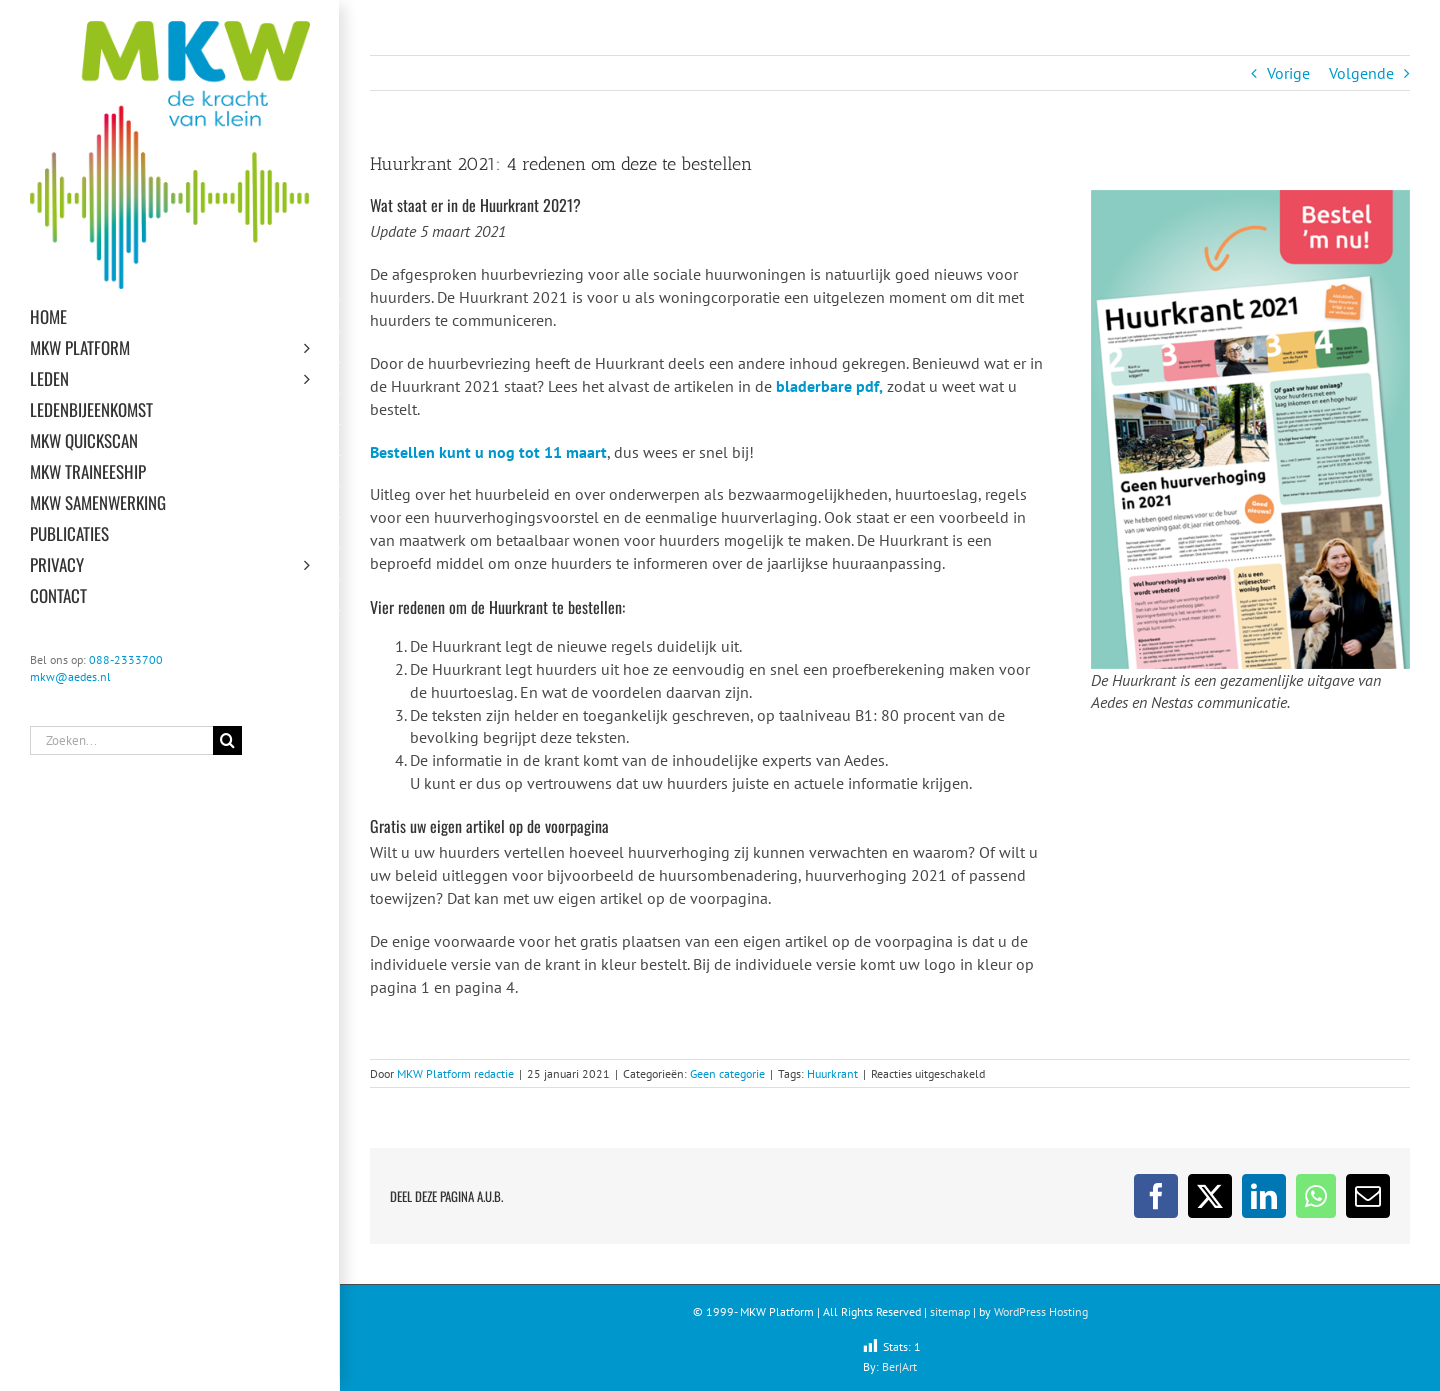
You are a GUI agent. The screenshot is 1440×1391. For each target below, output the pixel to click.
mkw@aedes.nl (70, 676)
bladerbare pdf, (829, 386)
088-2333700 (126, 659)
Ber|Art (899, 1366)
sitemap (950, 1311)
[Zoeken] (227, 740)
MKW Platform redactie (455, 1073)
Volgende (1361, 73)
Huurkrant (832, 1073)
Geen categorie (727, 1073)
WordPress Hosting (1041, 1311)
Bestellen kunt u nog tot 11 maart (488, 452)
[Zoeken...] (121, 740)
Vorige (1288, 73)
